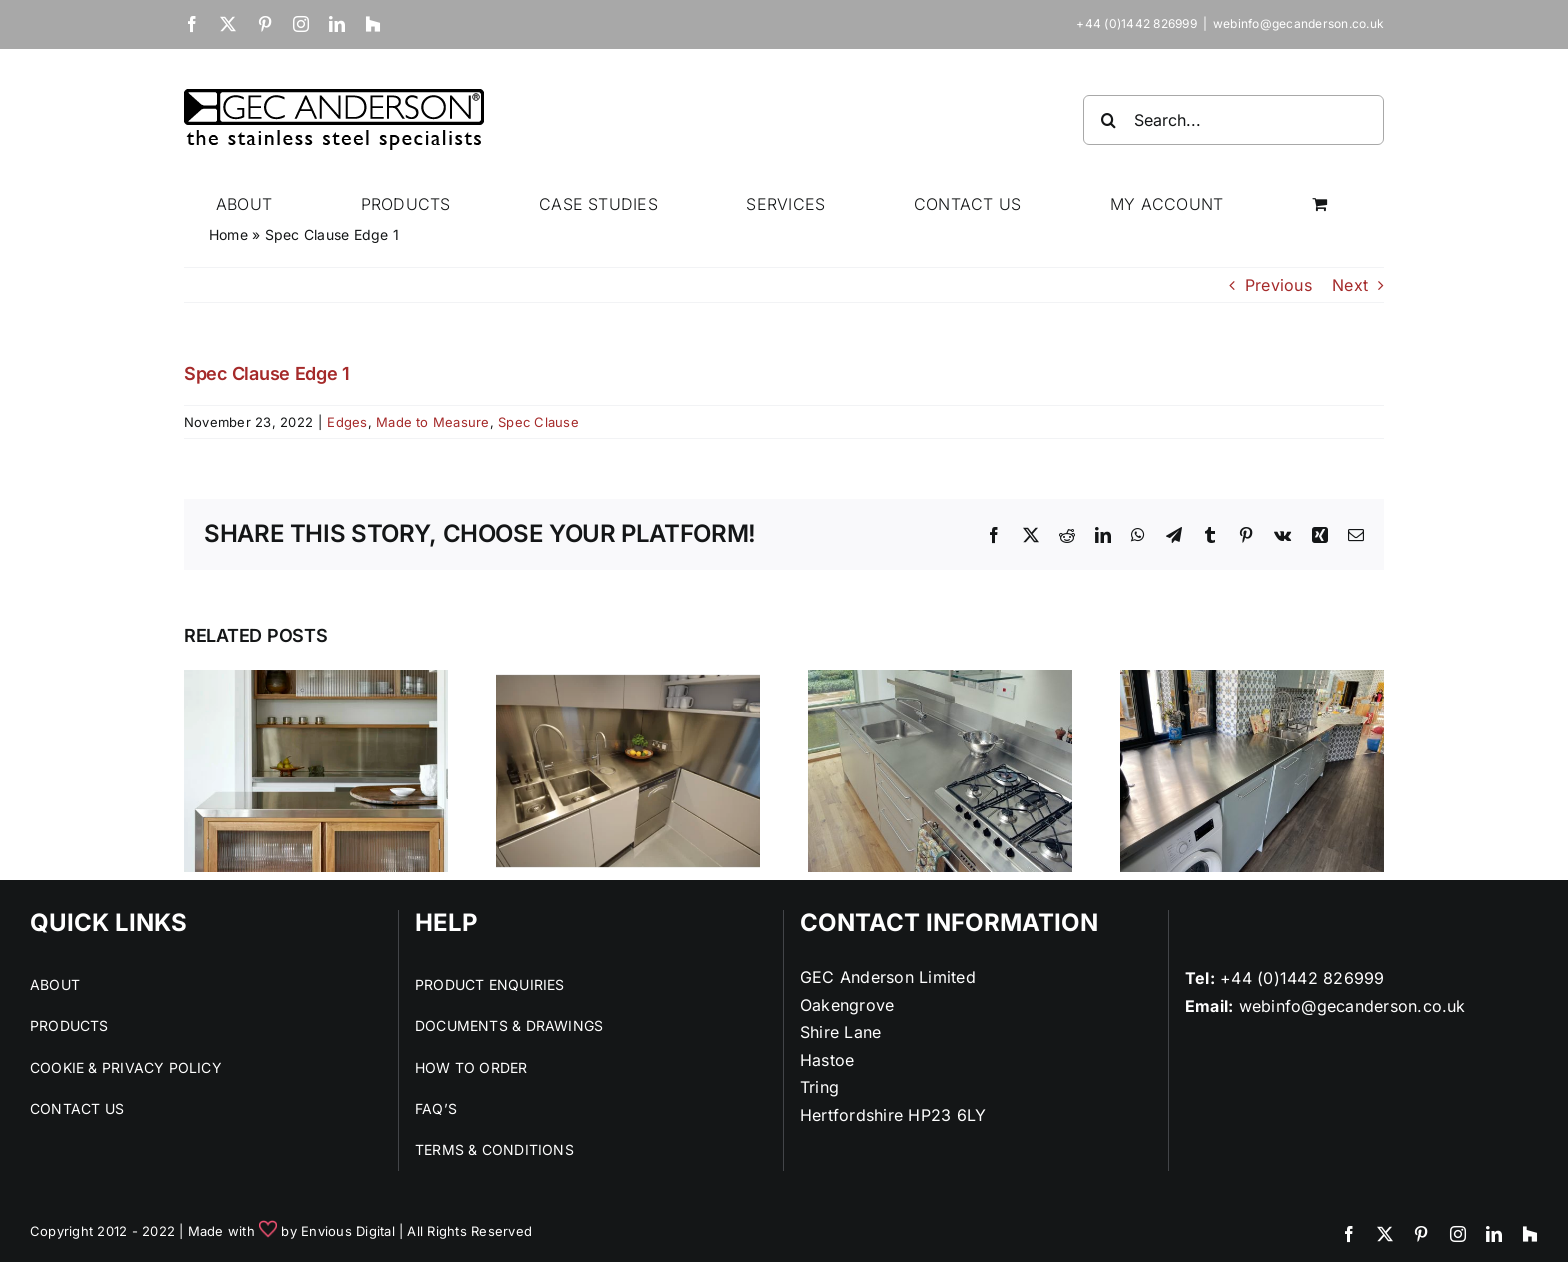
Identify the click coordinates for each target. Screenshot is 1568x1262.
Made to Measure (433, 422)
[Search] (1108, 120)
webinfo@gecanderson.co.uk (1298, 23)
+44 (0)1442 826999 (1302, 978)
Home (228, 234)
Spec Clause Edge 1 (267, 373)
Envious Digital (348, 1231)
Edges (347, 422)
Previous (1278, 285)
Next (1350, 285)
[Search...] (1233, 120)
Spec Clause (538, 422)
